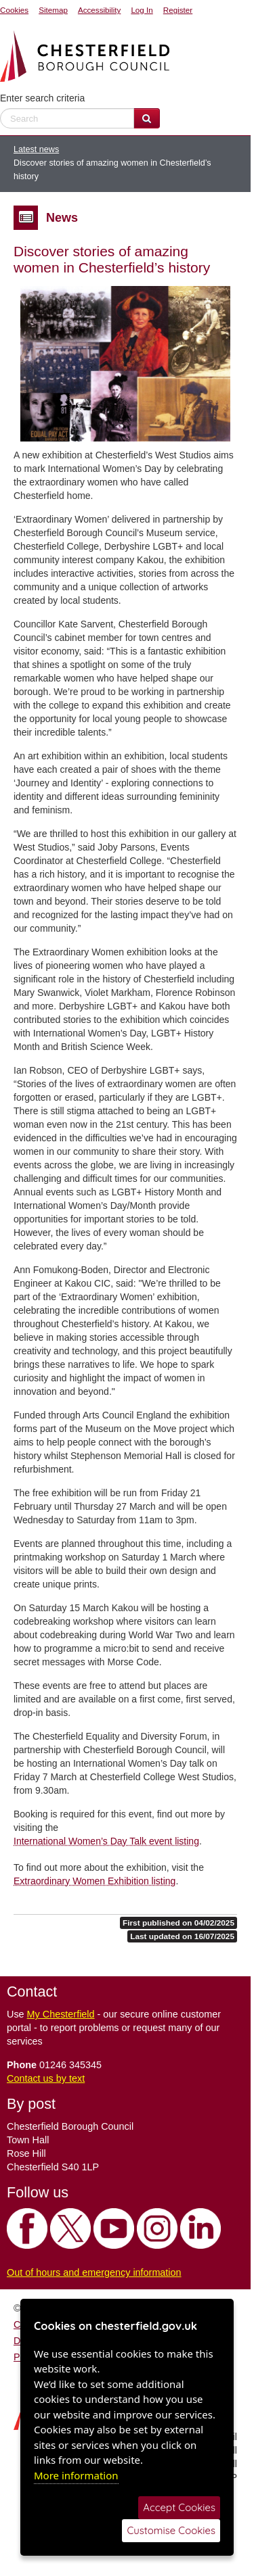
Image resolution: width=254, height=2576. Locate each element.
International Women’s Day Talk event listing (106, 1841)
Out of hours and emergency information (94, 2272)
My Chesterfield (61, 2014)
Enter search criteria (42, 98)
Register (177, 9)
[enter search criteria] (67, 118)
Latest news (36, 149)
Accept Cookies (179, 2507)
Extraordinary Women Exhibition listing (94, 1881)
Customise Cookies (171, 2530)
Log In (141, 9)
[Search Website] (146, 118)
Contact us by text (46, 2078)
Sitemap (53, 9)
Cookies (14, 9)
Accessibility (99, 9)
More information (76, 2475)
